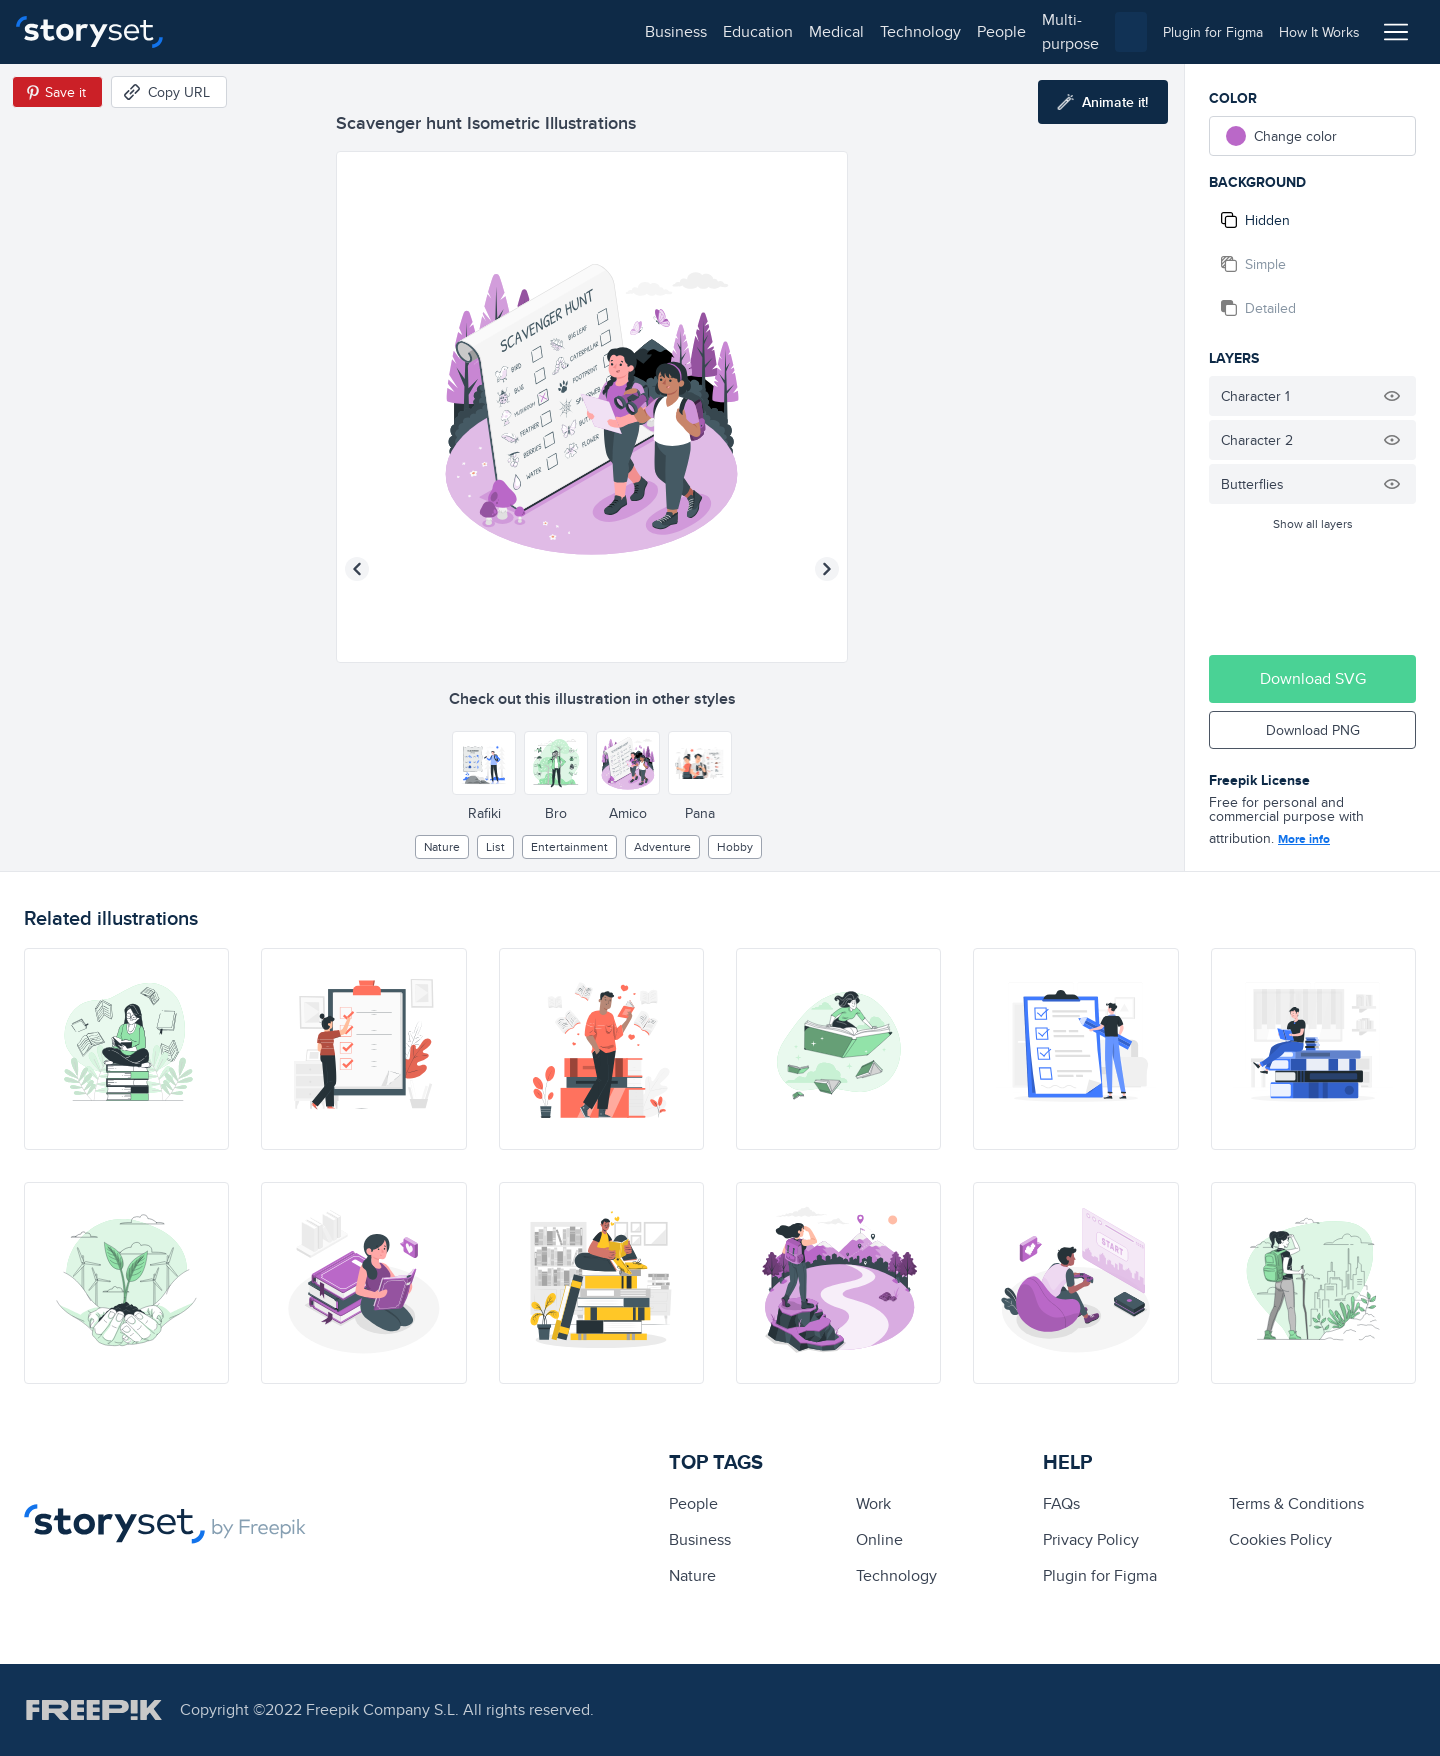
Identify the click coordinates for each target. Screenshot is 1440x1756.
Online (879, 1539)
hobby (735, 846)
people (551, 31)
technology (470, 31)
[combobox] (926, 32)
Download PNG (1313, 730)
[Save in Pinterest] (57, 92)
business (226, 31)
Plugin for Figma (1100, 1575)
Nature (442, 846)
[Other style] (484, 763)
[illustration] (126, 1049)
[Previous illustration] (357, 569)
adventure (662, 846)
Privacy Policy (1091, 1539)
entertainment (569, 846)
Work (873, 1503)
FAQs (1061, 1503)
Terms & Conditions (1296, 1503)
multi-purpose (640, 31)
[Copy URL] (169, 92)
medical (386, 31)
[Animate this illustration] (1103, 102)
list (495, 846)
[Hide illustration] (1392, 396)
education (308, 31)
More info (1304, 839)
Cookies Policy (1280, 1539)
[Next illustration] (827, 569)
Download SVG (1313, 678)
